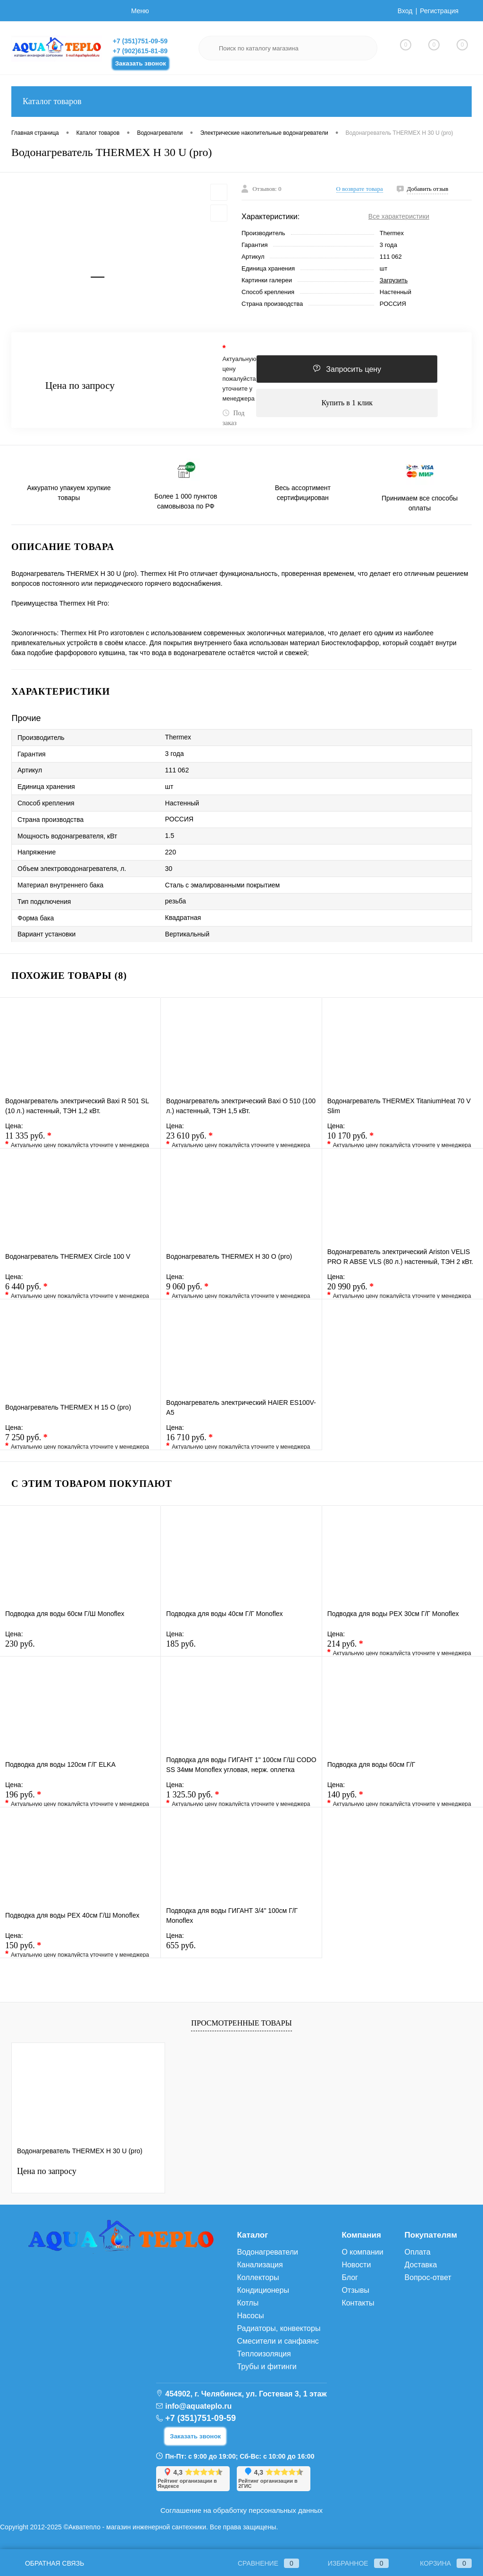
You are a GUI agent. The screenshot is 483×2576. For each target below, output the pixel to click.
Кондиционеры (263, 2290)
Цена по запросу (80, 386)
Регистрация (439, 11)
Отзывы (355, 2290)
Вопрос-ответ (428, 2277)
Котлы (247, 2303)
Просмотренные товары (241, 2023)
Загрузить (394, 280)
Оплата (418, 2252)
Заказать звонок (140, 63)
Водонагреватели (267, 2252)
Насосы (250, 2316)
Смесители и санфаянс (277, 2341)
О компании (362, 2252)
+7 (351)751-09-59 (140, 41)
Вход (405, 11)
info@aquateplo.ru (198, 2406)
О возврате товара (359, 188)
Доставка (421, 2265)
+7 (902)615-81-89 (140, 51)
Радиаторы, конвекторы (278, 2328)
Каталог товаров (241, 101)
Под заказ (233, 418)
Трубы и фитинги (266, 2367)
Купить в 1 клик (347, 403)
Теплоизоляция (264, 2354)
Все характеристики (398, 216)
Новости (356, 2265)
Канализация (260, 2265)
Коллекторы (258, 2277)
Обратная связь (47, 2563)
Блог (349, 2277)
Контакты (357, 2303)
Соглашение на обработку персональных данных (241, 2510)
